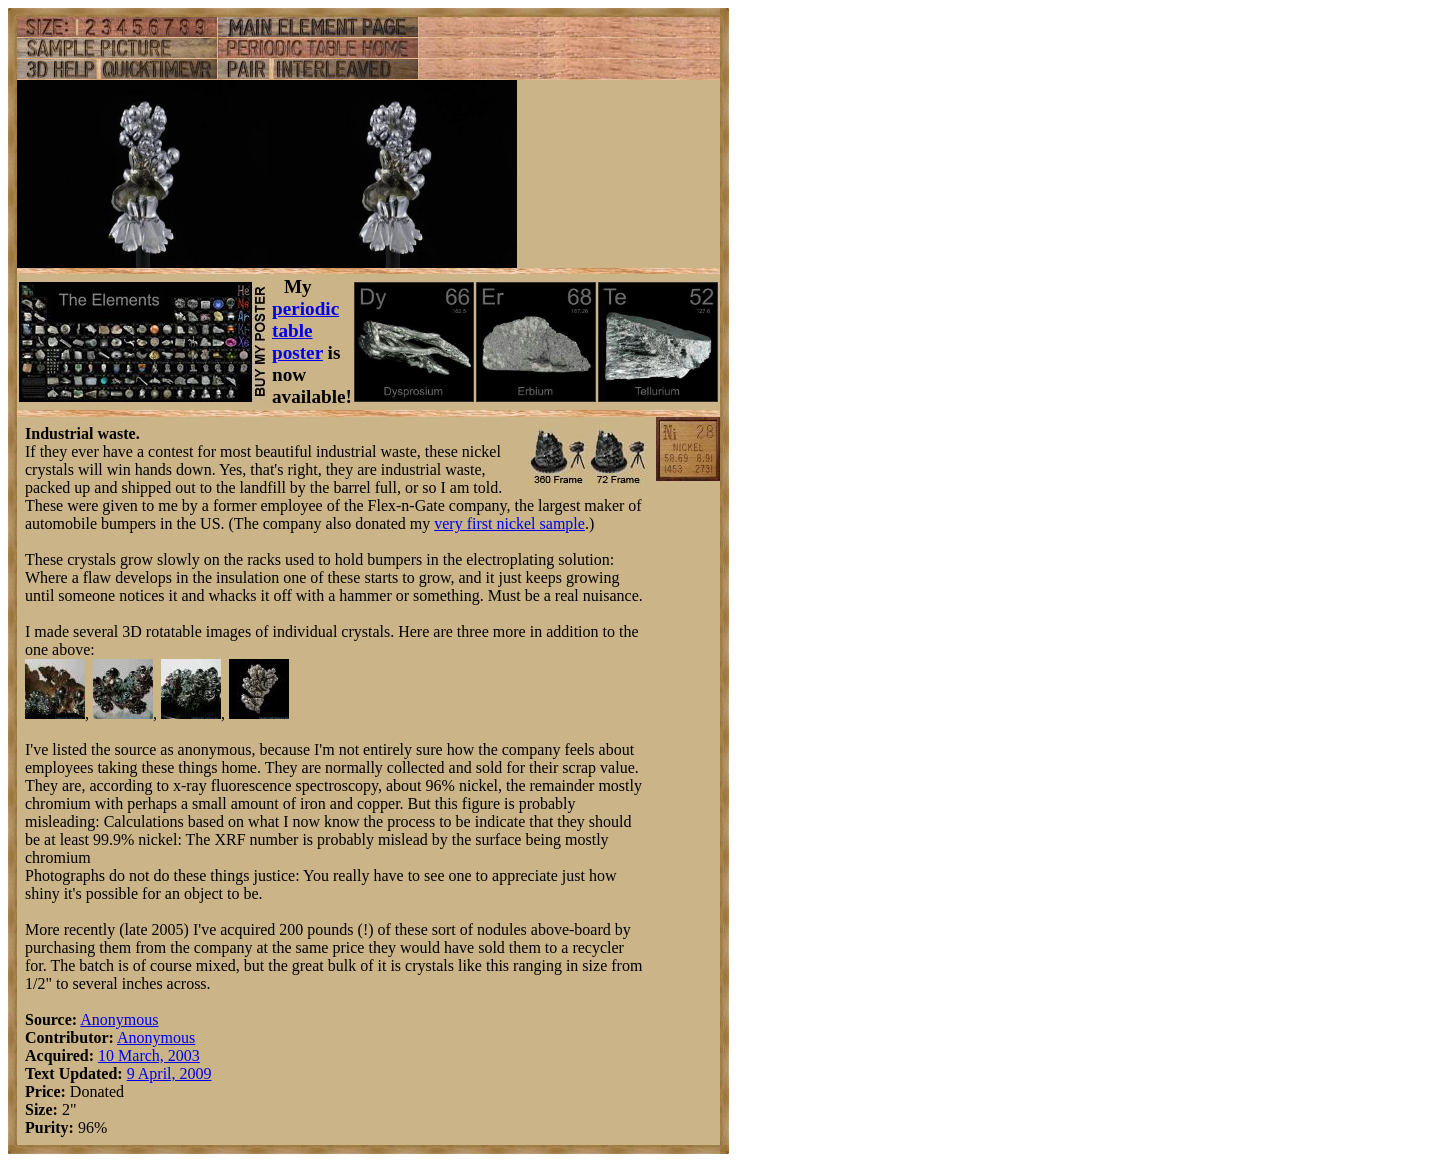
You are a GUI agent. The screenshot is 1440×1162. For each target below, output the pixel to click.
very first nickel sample (509, 523)
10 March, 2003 (149, 1055)
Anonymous (119, 1019)
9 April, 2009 (169, 1073)
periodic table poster (305, 330)
